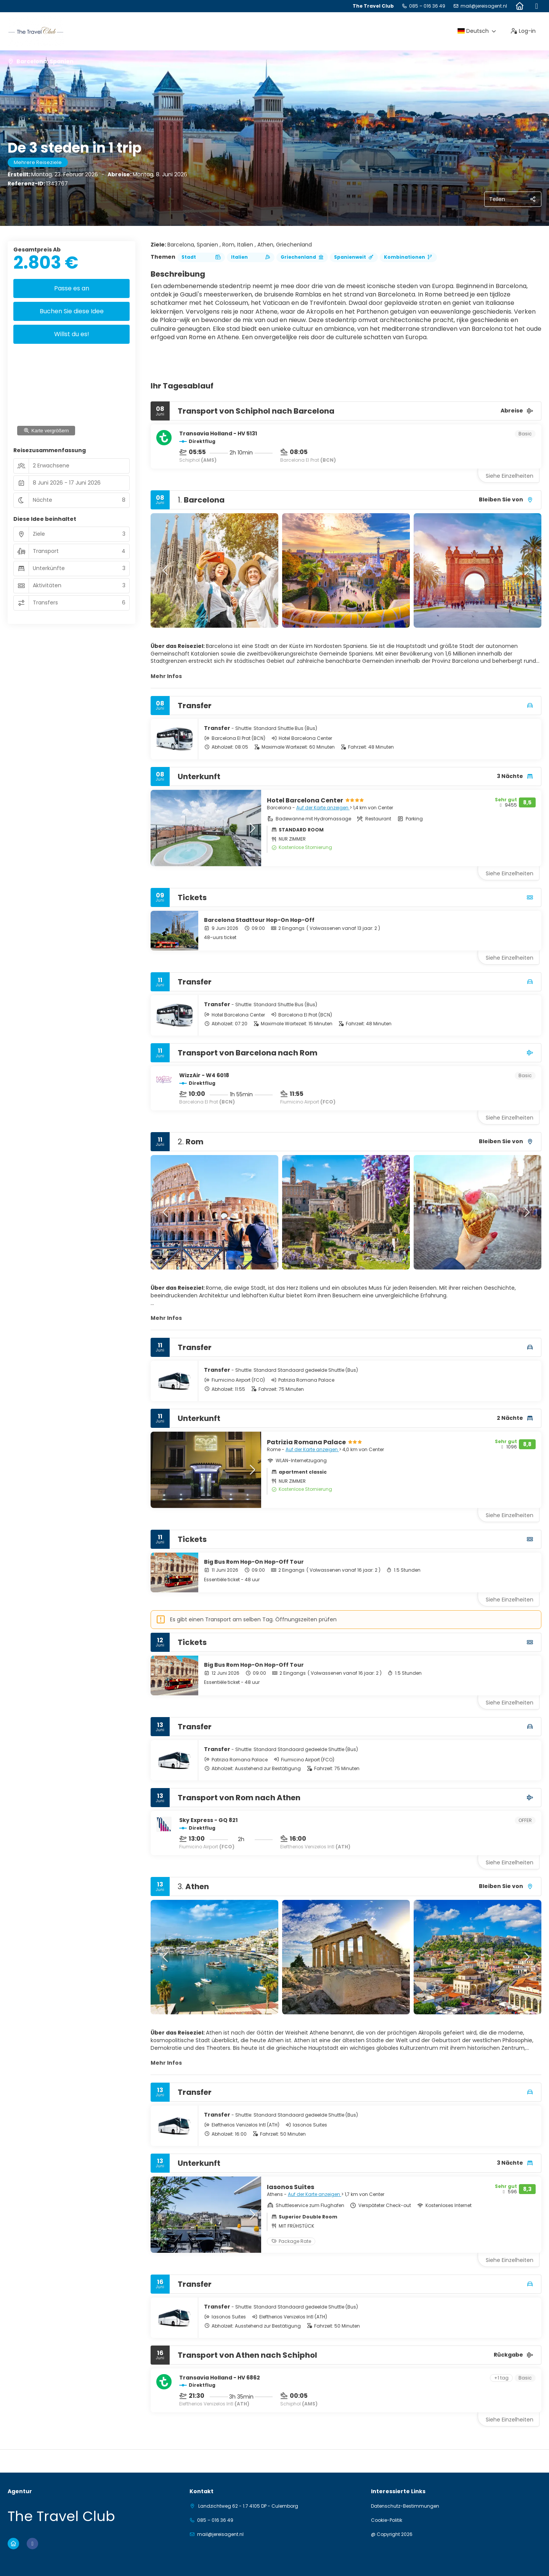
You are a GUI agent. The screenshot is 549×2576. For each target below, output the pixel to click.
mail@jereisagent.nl (484, 6)
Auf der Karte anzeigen (323, 807)
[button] (165, 570)
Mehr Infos (166, 676)
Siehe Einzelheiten (509, 476)
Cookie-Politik (386, 2520)
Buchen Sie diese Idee (72, 311)
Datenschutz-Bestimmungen (405, 2506)
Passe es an (71, 288)
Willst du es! (71, 334)
